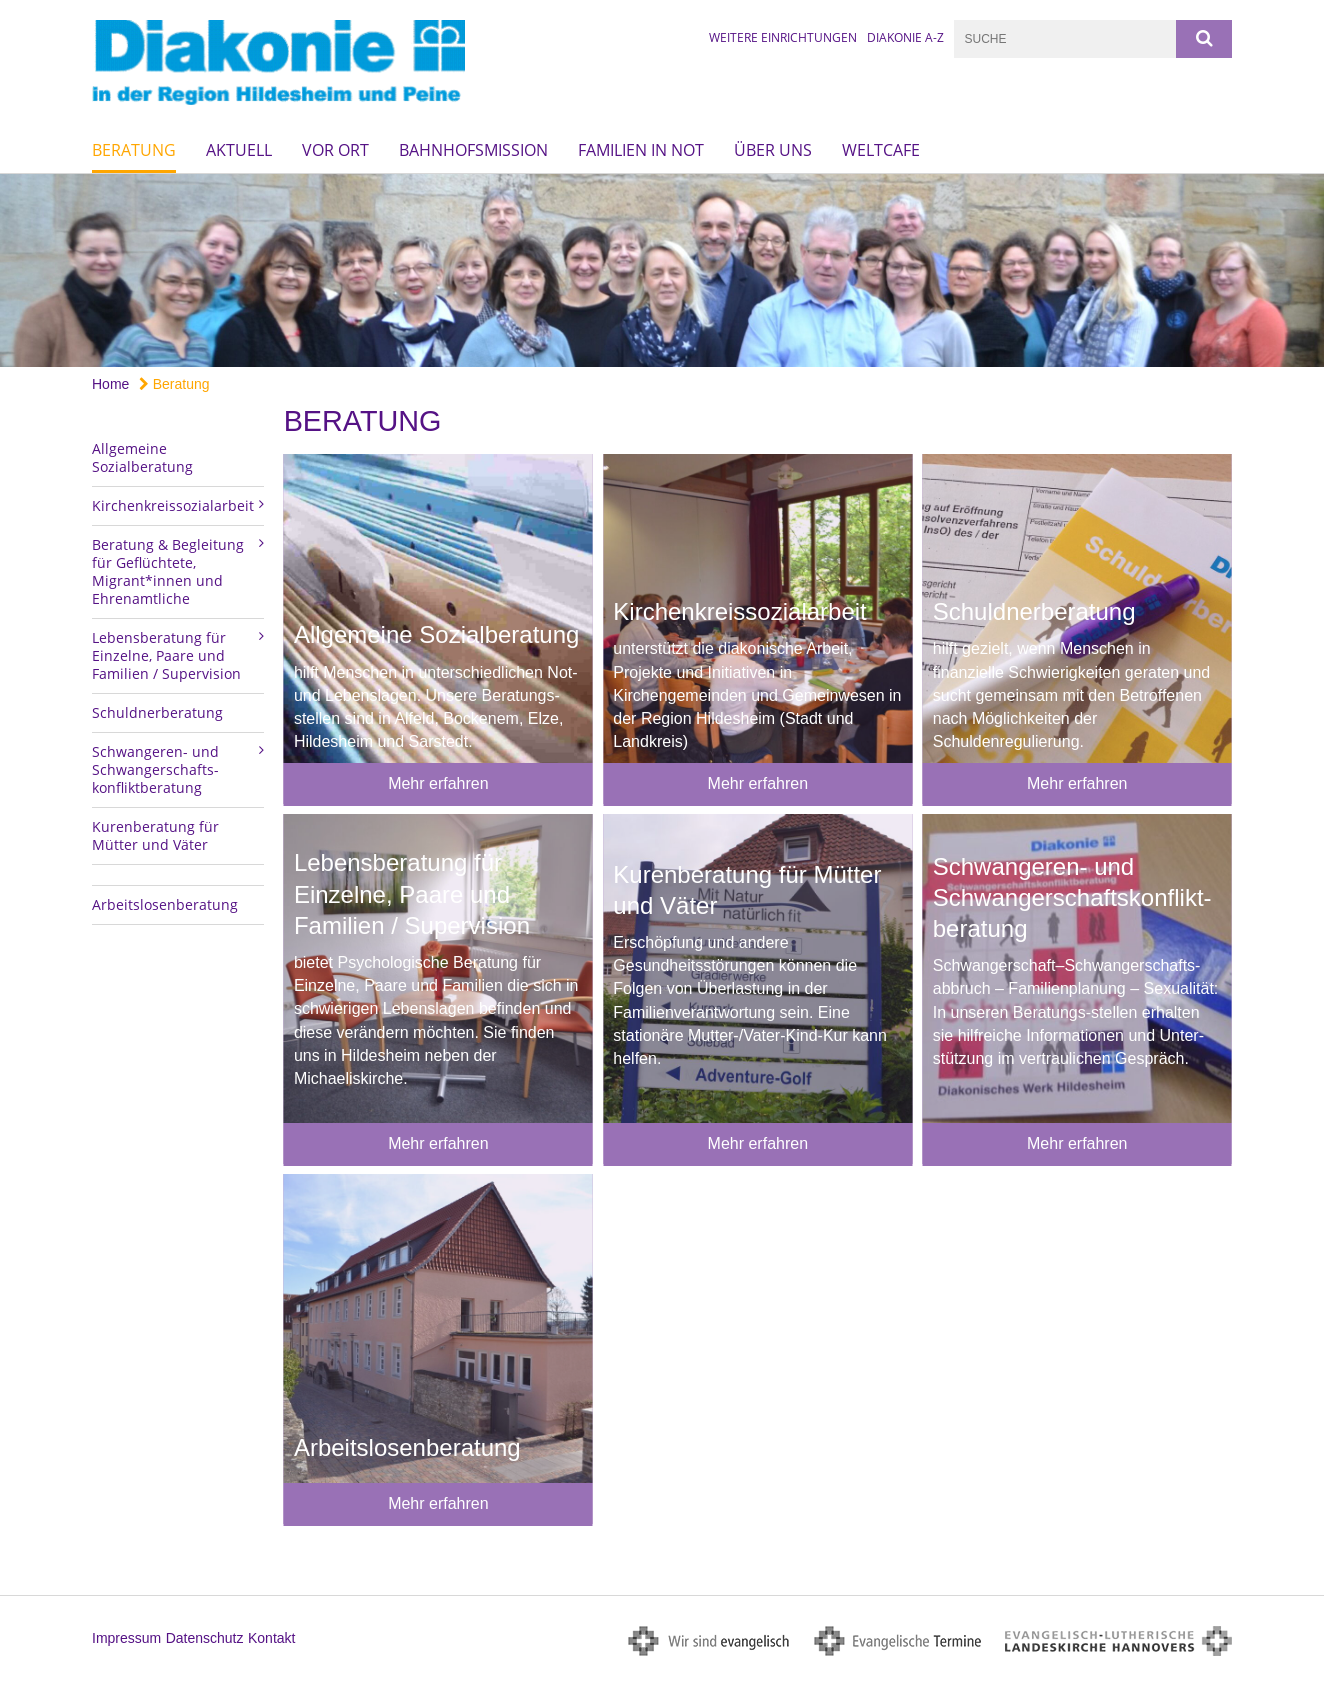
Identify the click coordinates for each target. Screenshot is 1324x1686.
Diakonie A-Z (905, 37)
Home (110, 384)
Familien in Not (641, 150)
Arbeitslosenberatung (165, 904)
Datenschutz (205, 1638)
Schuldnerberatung (157, 712)
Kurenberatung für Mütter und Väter (155, 835)
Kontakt (271, 1638)
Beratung (134, 150)
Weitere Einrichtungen (783, 37)
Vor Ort (335, 150)
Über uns (773, 150)
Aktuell (239, 150)
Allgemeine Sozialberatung (142, 457)
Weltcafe (881, 150)
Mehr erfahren (438, 783)
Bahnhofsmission (473, 150)
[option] (662, 270)
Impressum (126, 1638)
